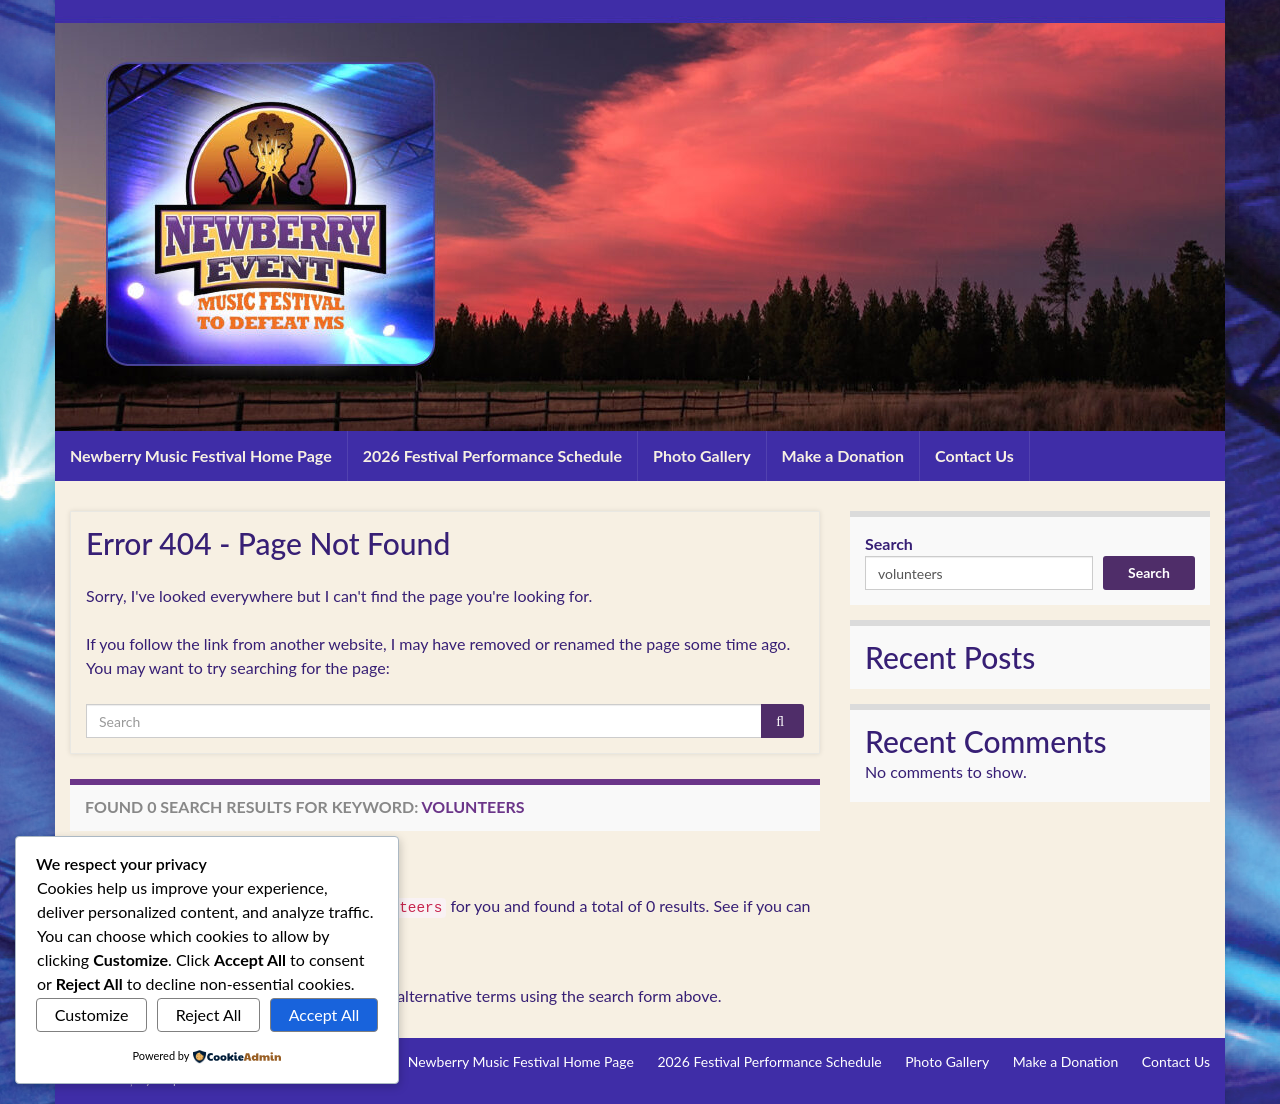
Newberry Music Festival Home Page (201, 455)
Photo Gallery (702, 455)
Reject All (209, 1014)
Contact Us (974, 455)
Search (889, 543)
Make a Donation (843, 455)
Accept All (324, 1014)
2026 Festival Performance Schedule (492, 455)
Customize (92, 1014)
